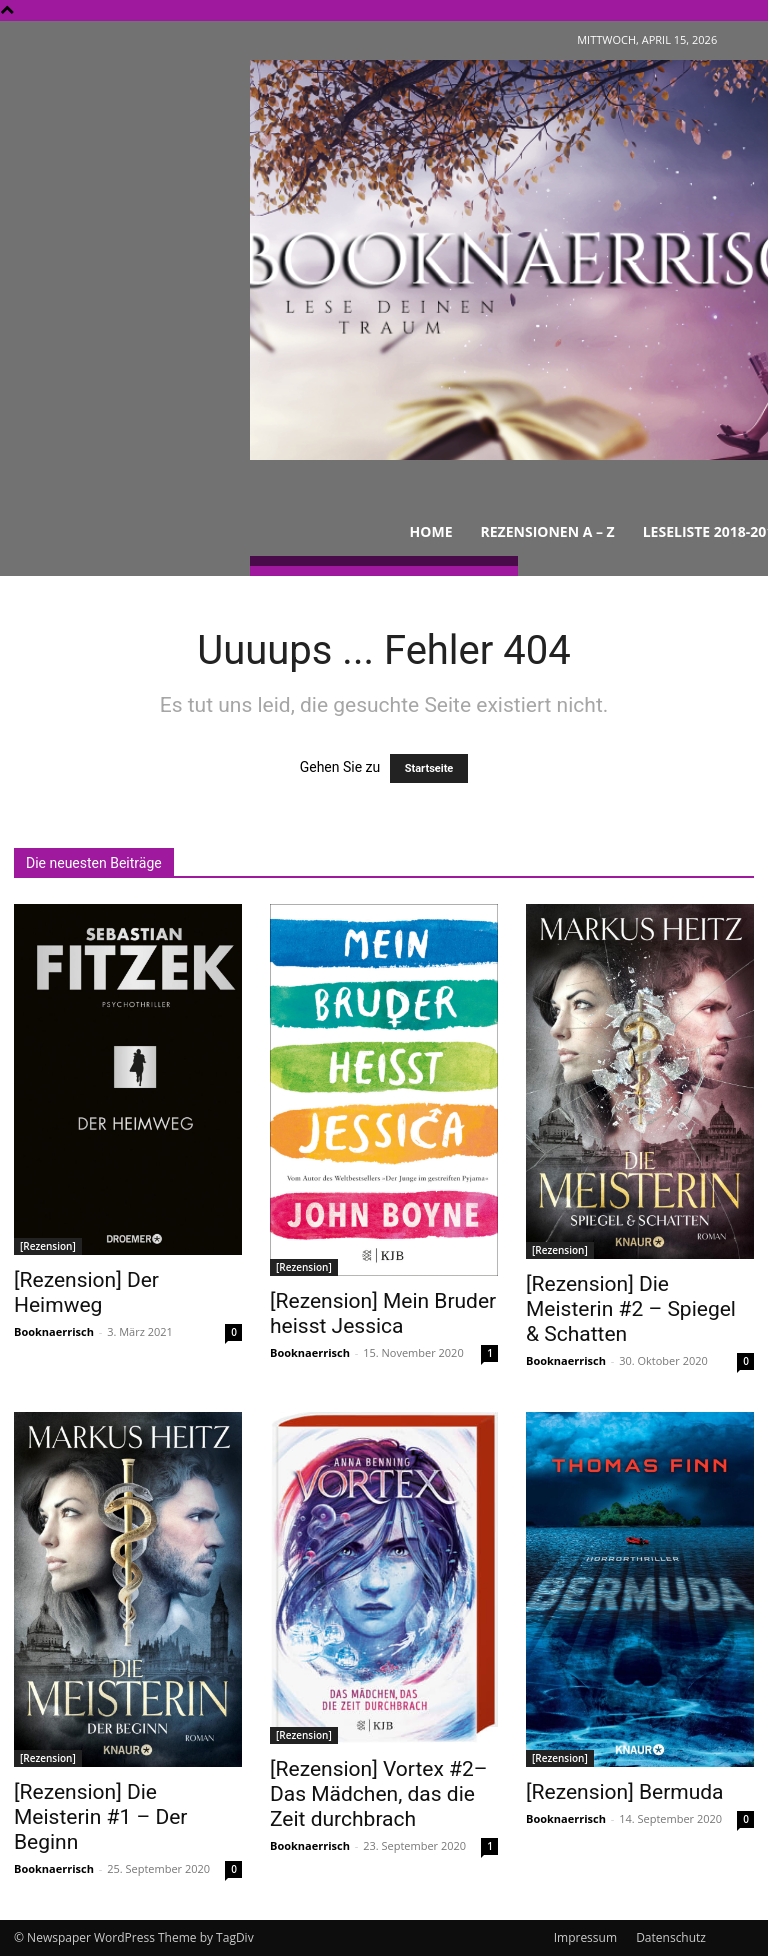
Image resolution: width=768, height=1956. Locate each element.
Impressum (585, 1937)
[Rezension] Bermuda (625, 1792)
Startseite (429, 768)
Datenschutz (671, 1937)
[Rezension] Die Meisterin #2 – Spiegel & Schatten (631, 1309)
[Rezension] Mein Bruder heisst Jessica (383, 1313)
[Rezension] (48, 1246)
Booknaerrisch (54, 1331)
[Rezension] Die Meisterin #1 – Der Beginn (100, 1817)
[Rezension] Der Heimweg (86, 1292)
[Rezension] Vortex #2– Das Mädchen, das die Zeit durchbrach (379, 1794)
